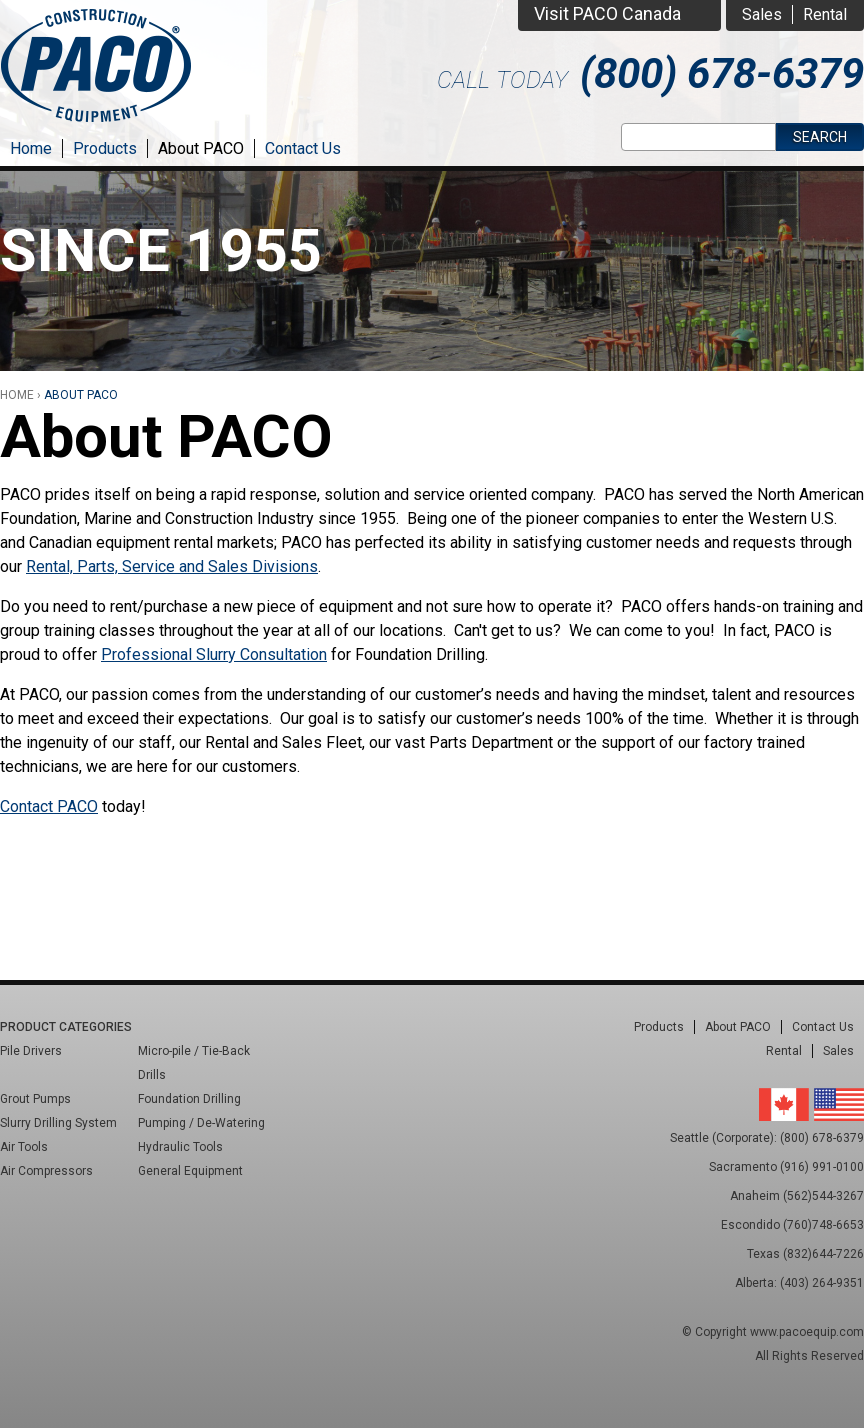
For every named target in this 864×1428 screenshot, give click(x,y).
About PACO (201, 148)
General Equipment (190, 1171)
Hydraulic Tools (180, 1147)
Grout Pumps (35, 1099)
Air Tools (24, 1147)
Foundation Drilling (189, 1099)
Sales (762, 14)
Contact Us (303, 148)
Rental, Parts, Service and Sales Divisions (172, 566)
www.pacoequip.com (807, 1332)
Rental (825, 14)
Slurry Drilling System (58, 1123)
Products (105, 148)
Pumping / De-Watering (201, 1123)
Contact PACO (49, 806)
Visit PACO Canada (607, 13)
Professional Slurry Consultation (214, 654)
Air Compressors (46, 1171)
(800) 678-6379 (722, 73)
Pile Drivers (31, 1051)
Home (31, 148)
